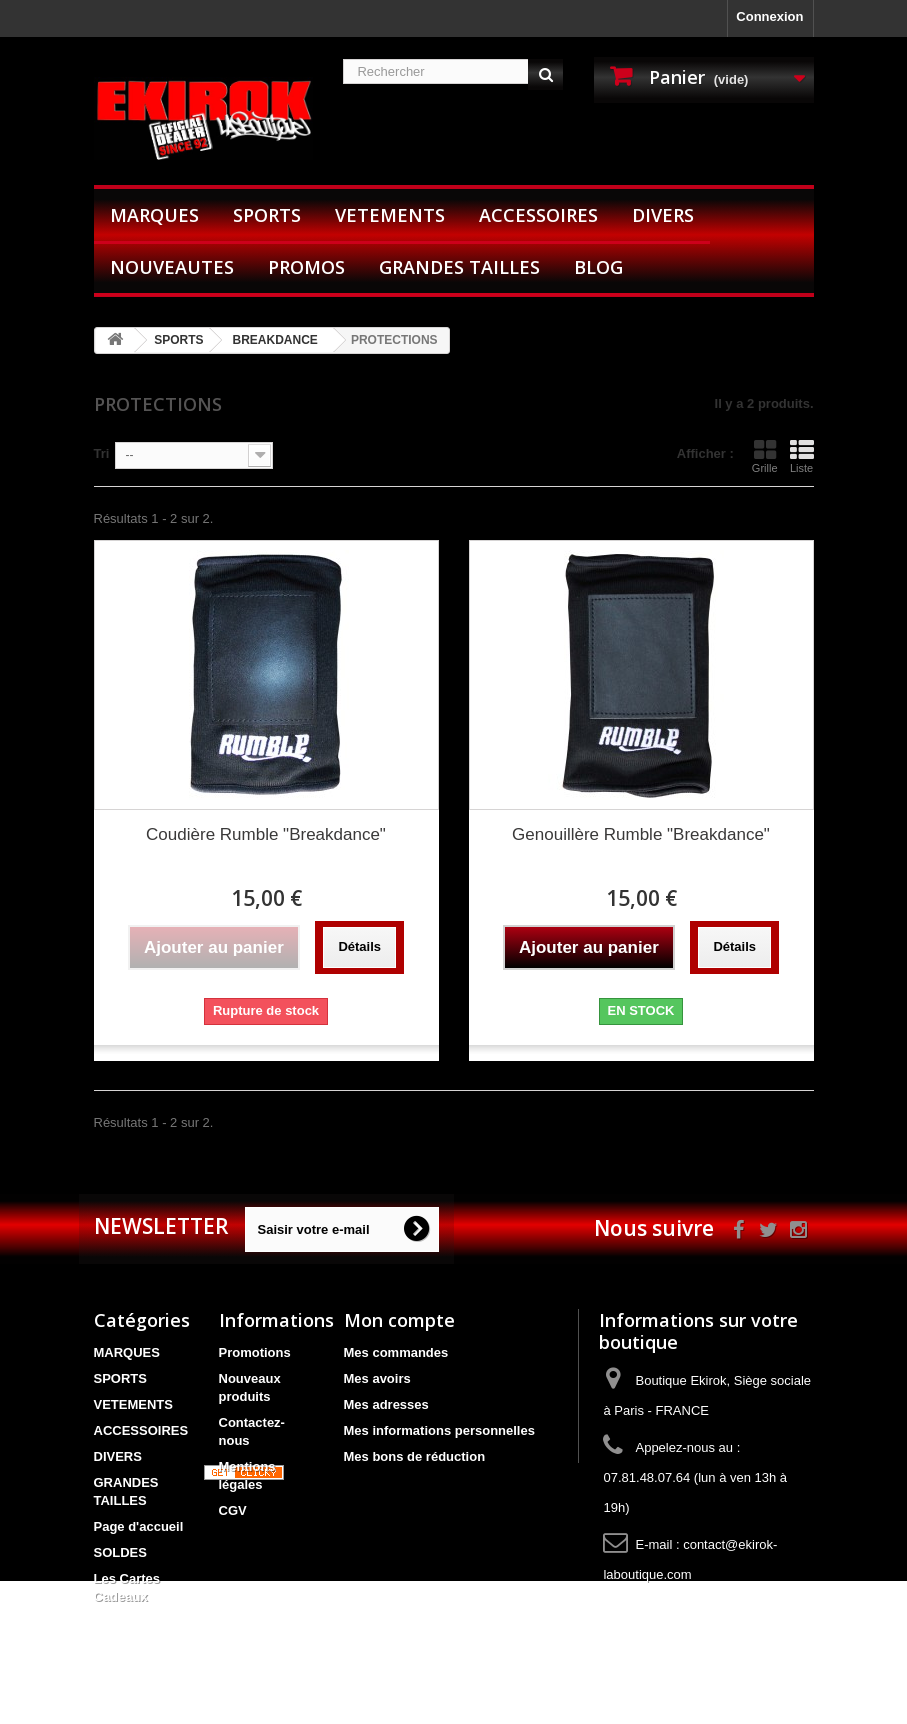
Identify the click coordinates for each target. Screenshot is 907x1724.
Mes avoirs (377, 1378)
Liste (802, 456)
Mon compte (399, 1320)
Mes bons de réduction (415, 1456)
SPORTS (267, 215)
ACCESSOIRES (538, 215)
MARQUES (154, 215)
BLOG (598, 267)
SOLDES (120, 1552)
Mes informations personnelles (439, 1430)
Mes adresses (386, 1404)
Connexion (769, 16)
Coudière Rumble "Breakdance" (266, 834)
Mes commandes (396, 1352)
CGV (233, 1510)
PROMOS (306, 267)
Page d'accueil (139, 1526)
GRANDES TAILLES (459, 267)
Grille (765, 456)
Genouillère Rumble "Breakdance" (641, 834)
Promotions (255, 1352)
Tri (102, 453)
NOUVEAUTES (172, 267)
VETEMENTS (390, 215)
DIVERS (663, 215)
